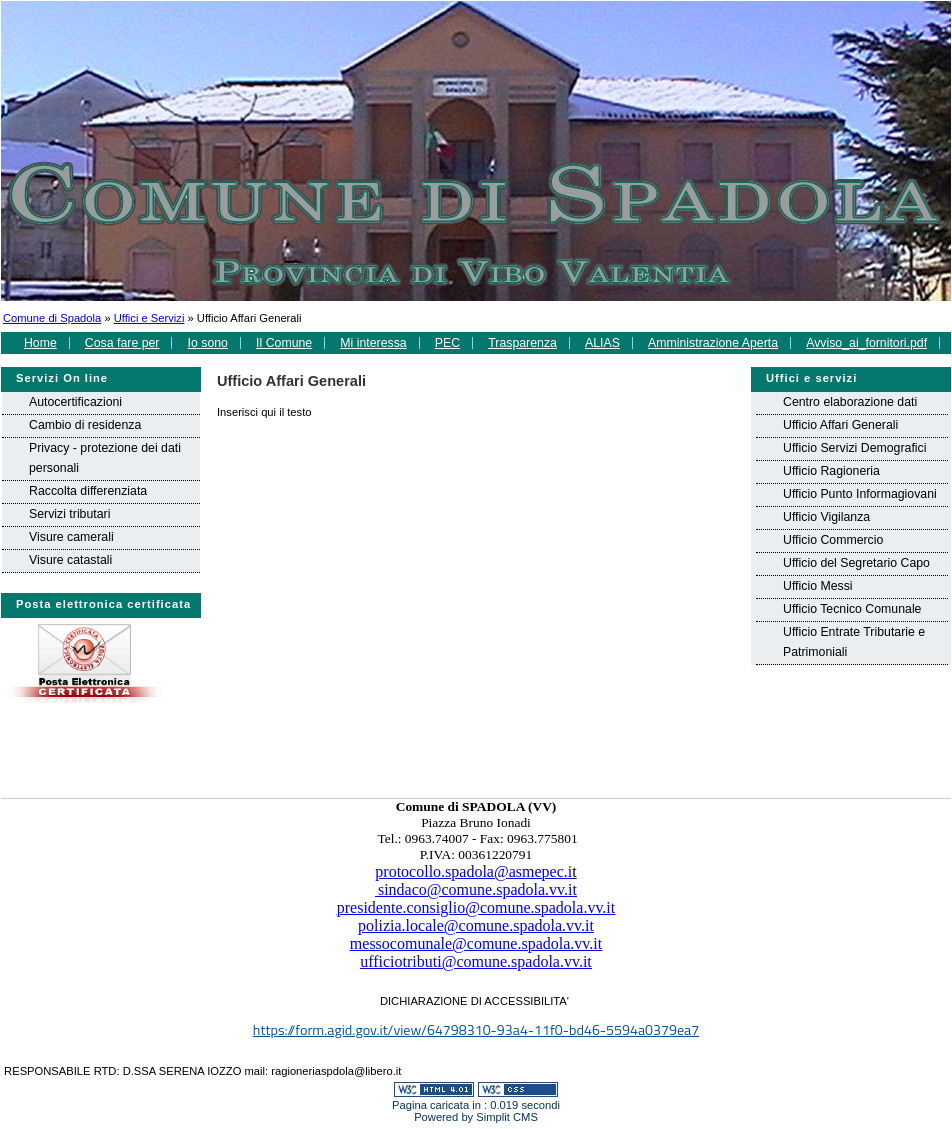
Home (40, 343)
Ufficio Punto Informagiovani (860, 494)
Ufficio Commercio (833, 540)
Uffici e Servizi (149, 318)
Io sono (208, 343)
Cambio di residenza (85, 425)
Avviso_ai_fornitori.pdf (866, 343)
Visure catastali (70, 560)
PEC (447, 343)
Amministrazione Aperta (713, 343)
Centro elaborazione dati (850, 402)
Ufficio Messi (818, 586)
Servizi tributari (69, 514)
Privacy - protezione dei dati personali (105, 458)
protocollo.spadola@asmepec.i (473, 871)
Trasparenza (522, 343)
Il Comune (284, 343)
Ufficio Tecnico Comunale (852, 609)
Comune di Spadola (52, 318)
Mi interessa (373, 343)
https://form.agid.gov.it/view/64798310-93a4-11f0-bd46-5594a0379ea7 (476, 1030)
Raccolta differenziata (88, 491)
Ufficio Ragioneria (831, 471)
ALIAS (602, 343)
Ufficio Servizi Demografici (854, 448)
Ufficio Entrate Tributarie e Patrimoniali (854, 642)
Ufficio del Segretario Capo (856, 563)
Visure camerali (71, 537)
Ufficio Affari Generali (840, 425)
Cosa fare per (122, 343)
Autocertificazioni (75, 402)
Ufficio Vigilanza (826, 517)
